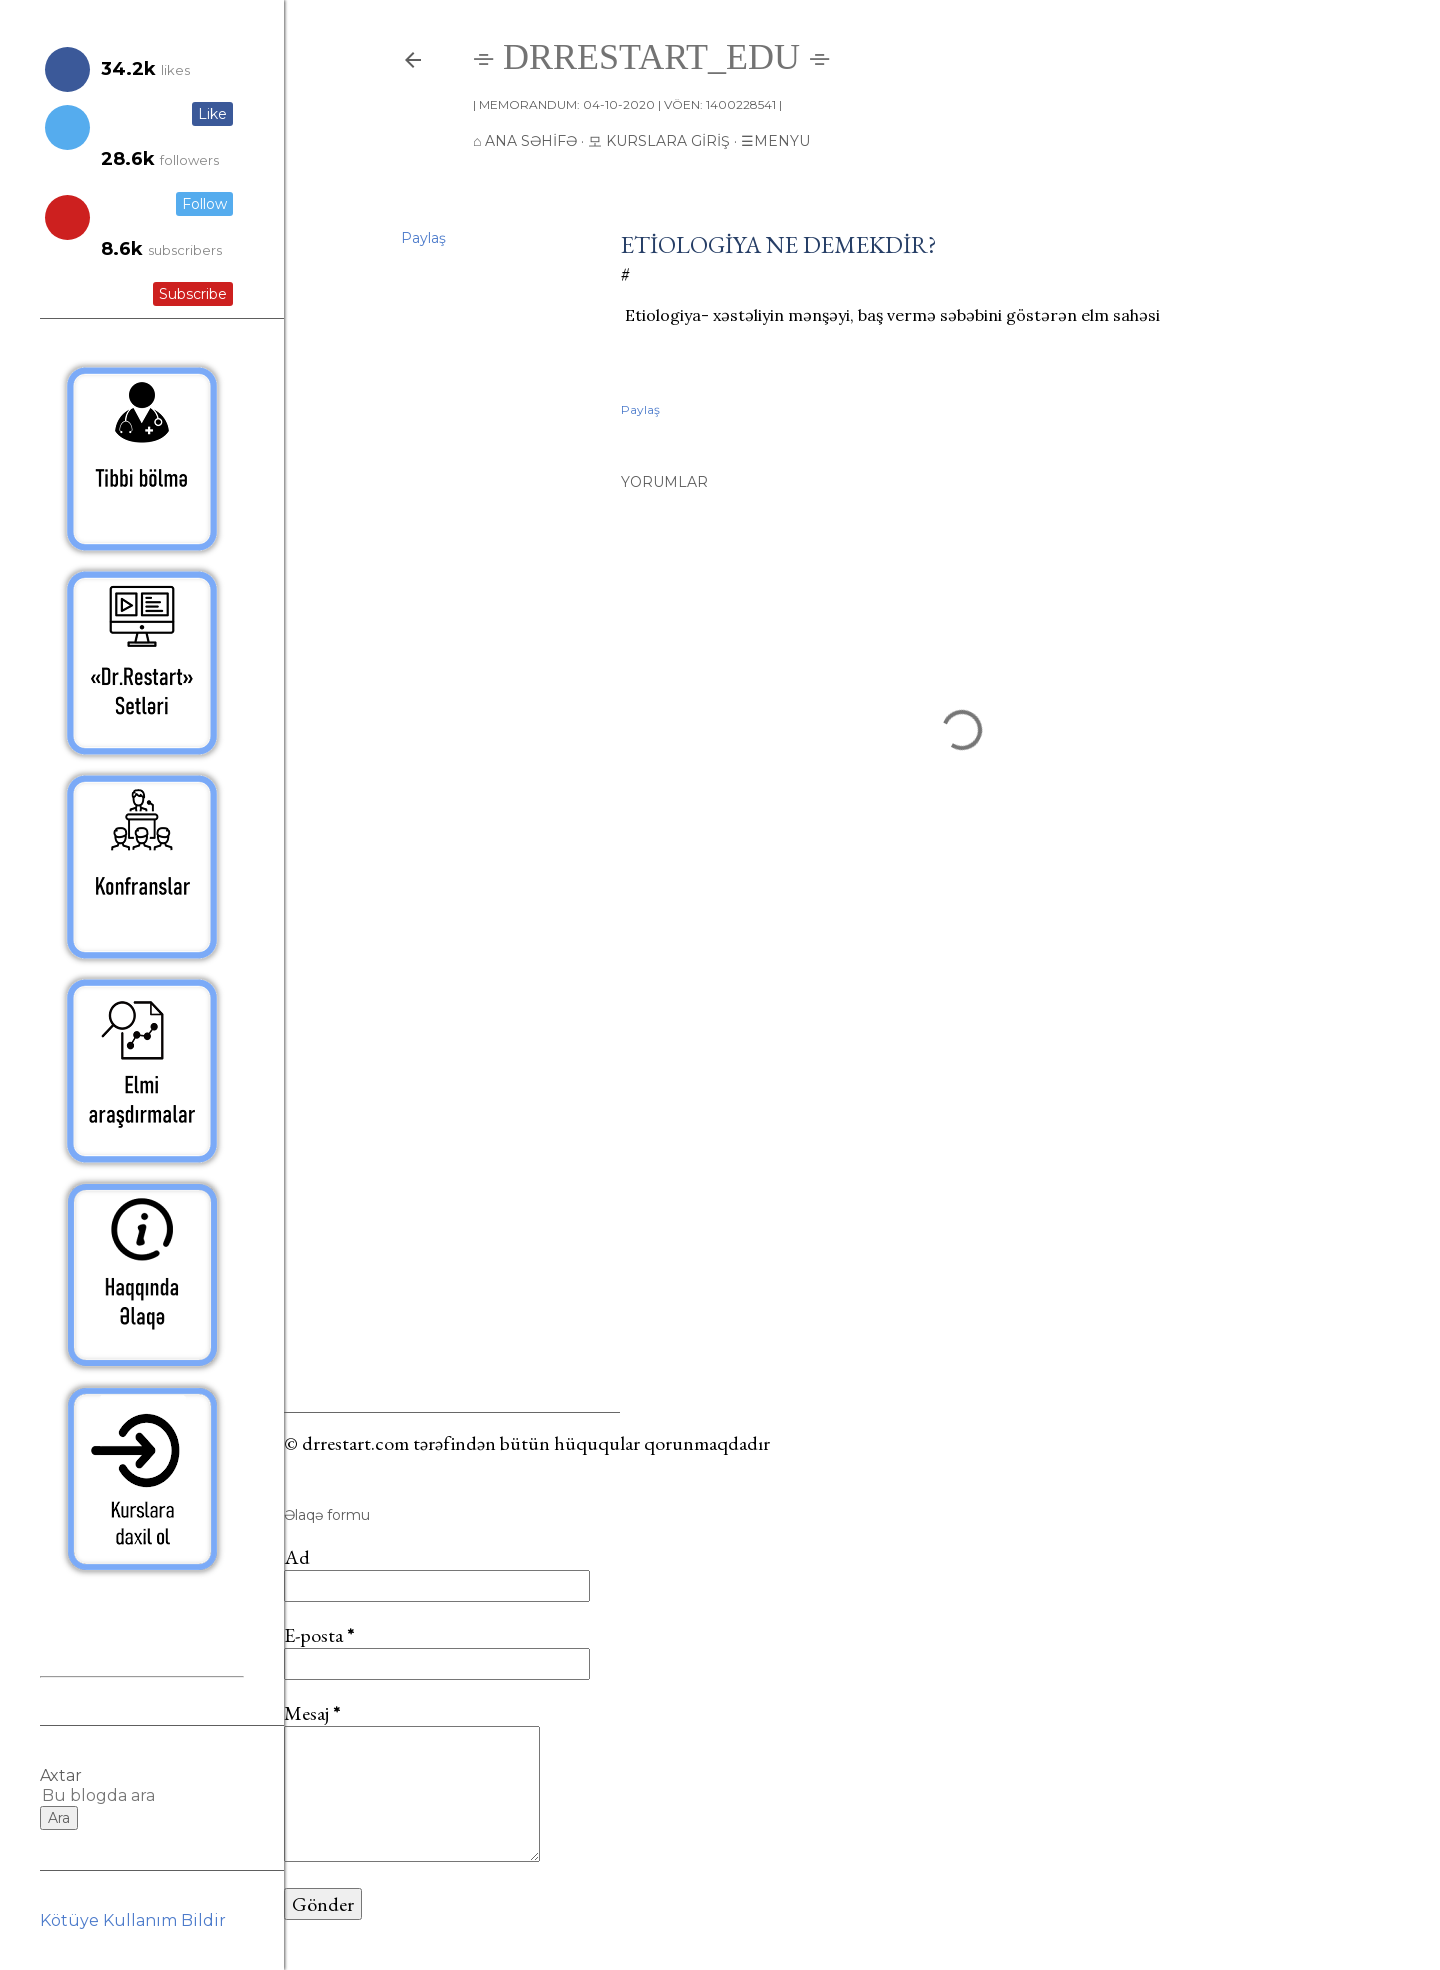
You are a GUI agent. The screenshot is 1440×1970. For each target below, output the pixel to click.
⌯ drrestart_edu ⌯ (651, 57)
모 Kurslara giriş (659, 141)
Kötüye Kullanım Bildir (133, 1920)
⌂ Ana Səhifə (525, 141)
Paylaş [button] (423, 238)
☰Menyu (775, 141)
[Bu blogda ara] (118, 1795)
